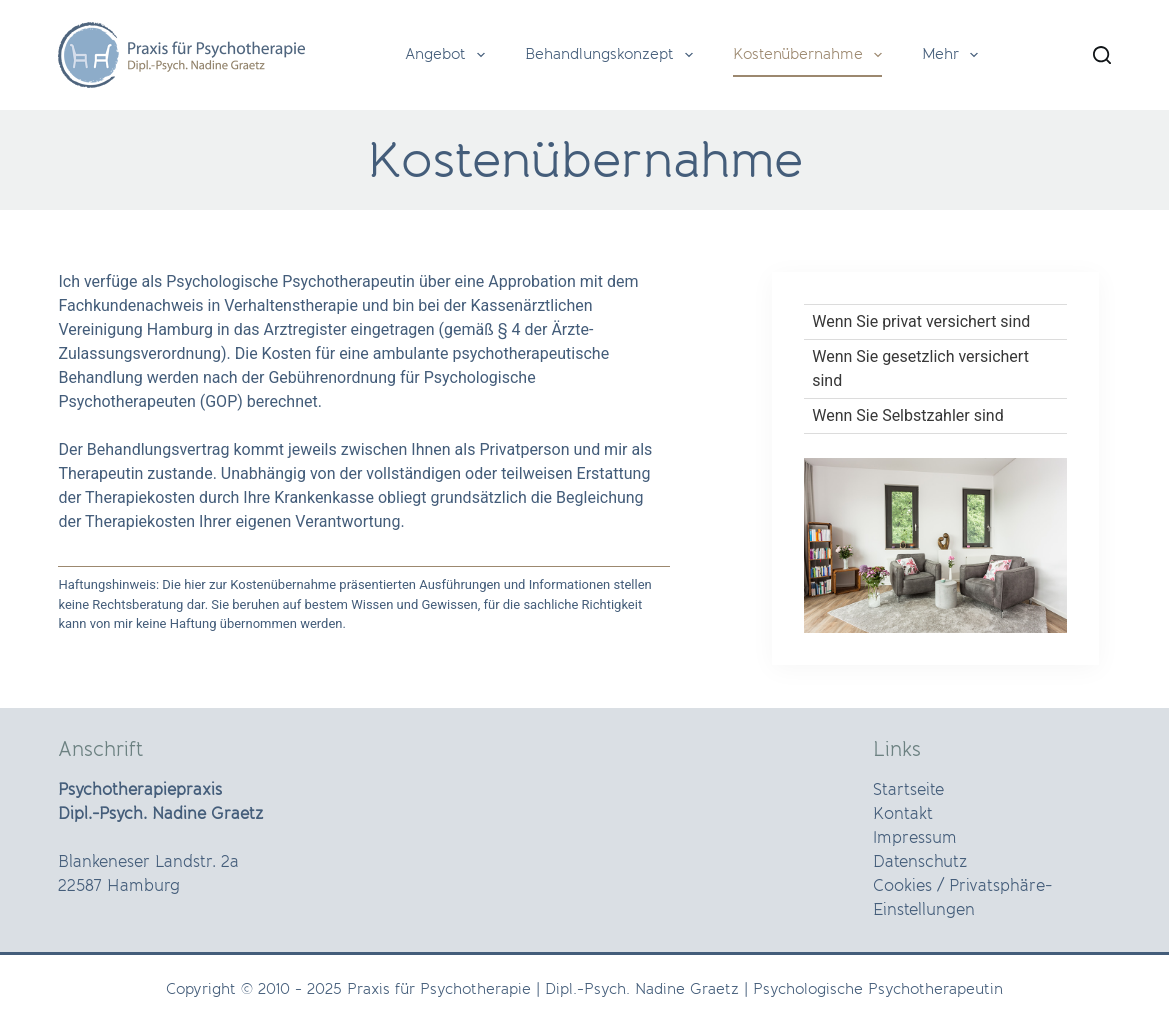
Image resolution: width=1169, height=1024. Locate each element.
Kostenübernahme (811, 55)
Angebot (449, 55)
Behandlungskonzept (613, 55)
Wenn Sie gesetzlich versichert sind (920, 368)
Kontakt (903, 814)
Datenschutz (920, 862)
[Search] (1102, 55)
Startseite (908, 790)
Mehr (954, 55)
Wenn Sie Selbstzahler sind (908, 415)
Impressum (915, 838)
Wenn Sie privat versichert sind (921, 321)
